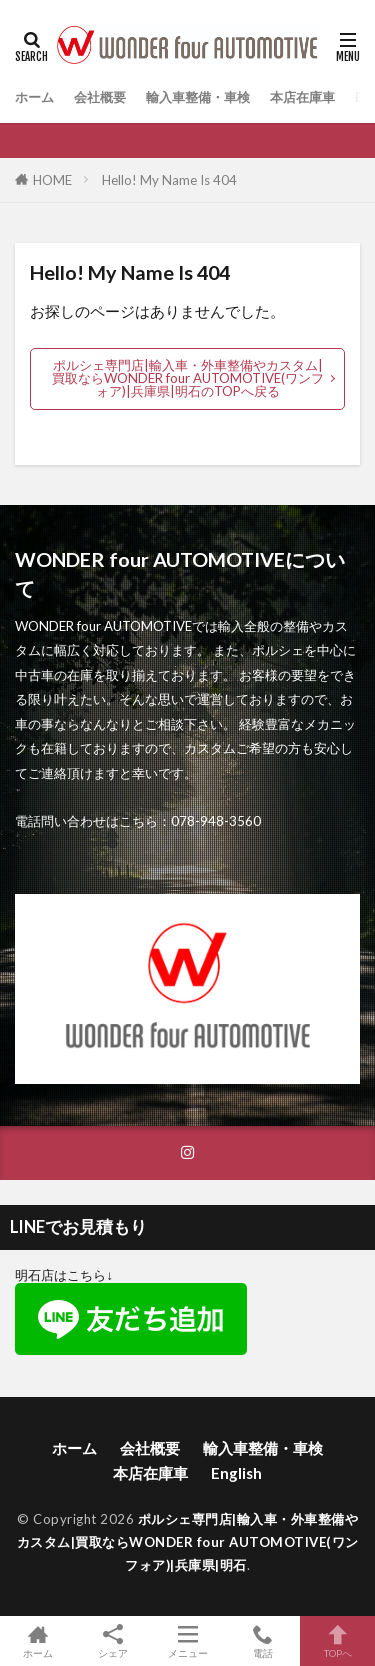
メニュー (187, 1641)
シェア (112, 1641)
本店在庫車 (302, 97)
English (236, 1473)
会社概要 (100, 97)
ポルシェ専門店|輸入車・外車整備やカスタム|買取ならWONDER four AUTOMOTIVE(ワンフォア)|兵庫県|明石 (188, 1542)
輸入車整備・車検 (198, 97)
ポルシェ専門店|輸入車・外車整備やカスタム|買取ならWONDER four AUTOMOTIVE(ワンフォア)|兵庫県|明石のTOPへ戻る (188, 378)
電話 (262, 1641)
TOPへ (337, 1641)
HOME (52, 180)
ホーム (34, 97)
